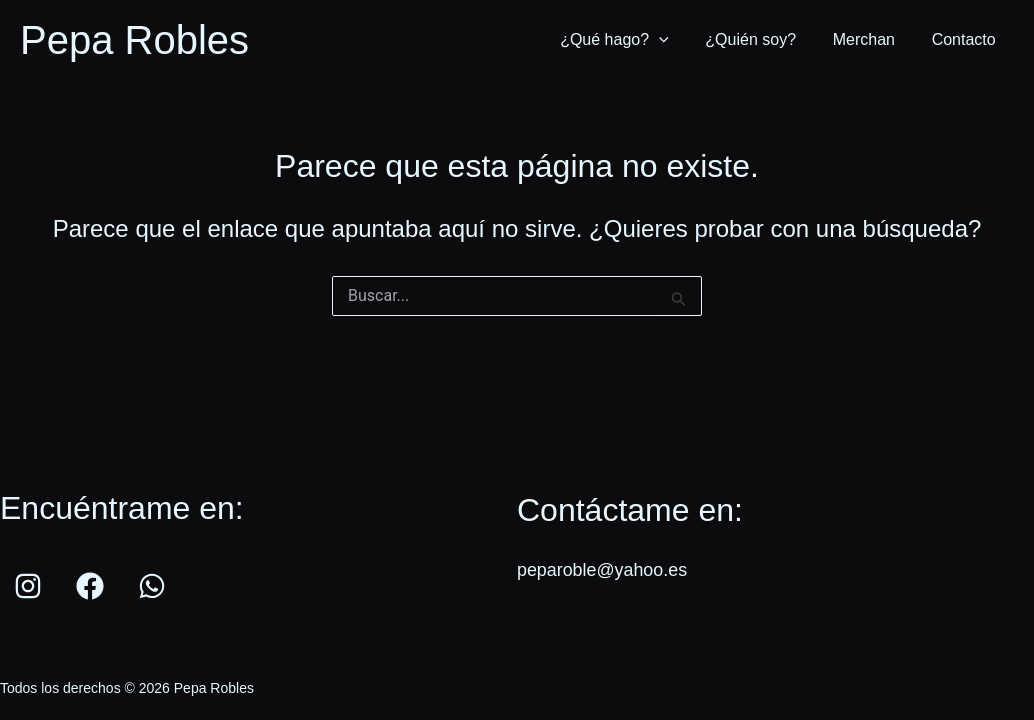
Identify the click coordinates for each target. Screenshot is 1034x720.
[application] (675, 40)
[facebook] (93, 586)
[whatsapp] (155, 586)
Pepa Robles (134, 40)
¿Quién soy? (762, 39)
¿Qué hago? (630, 40)
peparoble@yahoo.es (602, 570)
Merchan (871, 39)
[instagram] (31, 586)
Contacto (966, 39)
